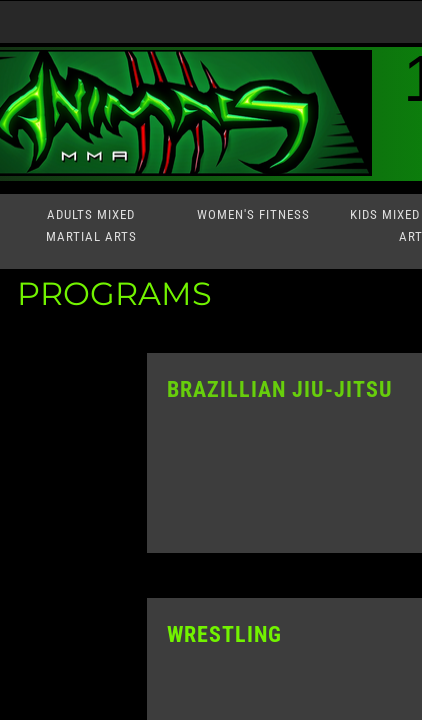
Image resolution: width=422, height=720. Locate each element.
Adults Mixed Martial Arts (91, 225)
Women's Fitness (253, 214)
